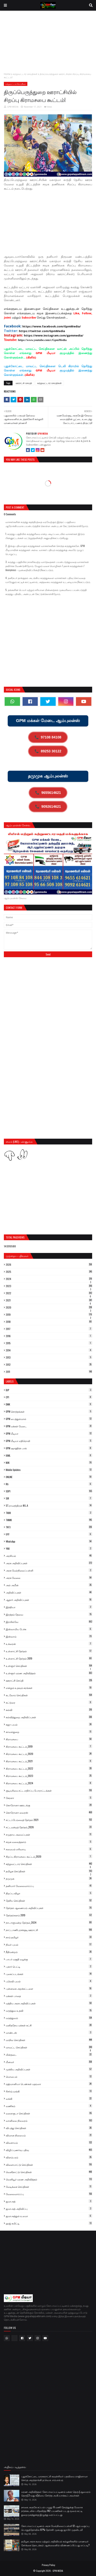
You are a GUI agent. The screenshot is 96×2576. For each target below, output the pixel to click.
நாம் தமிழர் (49, 1937)
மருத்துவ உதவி (49, 2010)
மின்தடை (49, 2054)
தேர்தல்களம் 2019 (49, 1915)
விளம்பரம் (49, 2157)
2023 (49, 1286)
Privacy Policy (48, 2565)
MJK (49, 1463)
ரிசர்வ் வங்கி (49, 2091)
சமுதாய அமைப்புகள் (49, 1834)
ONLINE (49, 1477)
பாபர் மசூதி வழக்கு (49, 1959)
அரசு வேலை (49, 1578)
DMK (49, 1404)
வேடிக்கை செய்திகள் (49, 2187)
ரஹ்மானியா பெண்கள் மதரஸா (49, 2084)
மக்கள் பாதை (49, 1996)
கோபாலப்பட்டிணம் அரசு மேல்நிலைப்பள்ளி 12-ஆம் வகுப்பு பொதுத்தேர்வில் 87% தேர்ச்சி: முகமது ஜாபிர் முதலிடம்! (55, 2528)
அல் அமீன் (49, 1585)
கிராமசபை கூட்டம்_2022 (49, 1768)
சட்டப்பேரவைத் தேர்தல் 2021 (49, 1820)
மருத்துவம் (49, 2018)
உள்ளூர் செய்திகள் (49, 1666)
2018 (49, 1322)
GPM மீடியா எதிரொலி (49, 1441)
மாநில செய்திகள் (49, 2040)
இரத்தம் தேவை (49, 1614)
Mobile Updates (49, 1470)
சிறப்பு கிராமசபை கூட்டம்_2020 (49, 1856)
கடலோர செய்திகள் (49, 1695)
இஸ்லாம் (49, 1636)
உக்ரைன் (49, 1644)
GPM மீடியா (49, 1433)
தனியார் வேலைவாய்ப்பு (49, 1886)
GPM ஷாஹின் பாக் (49, 1448)
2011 (49, 1372)
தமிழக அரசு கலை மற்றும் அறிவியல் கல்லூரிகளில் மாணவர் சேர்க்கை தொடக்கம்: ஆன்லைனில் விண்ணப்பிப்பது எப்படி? (55, 2543)
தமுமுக (49, 1878)
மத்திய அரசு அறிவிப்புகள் (49, 2003)
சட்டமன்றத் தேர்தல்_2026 (49, 1827)
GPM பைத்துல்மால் (49, 1419)
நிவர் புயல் (49, 1944)
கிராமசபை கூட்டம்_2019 (49, 1746)
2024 (49, 1279)
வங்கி (49, 2098)
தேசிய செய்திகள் (49, 1900)
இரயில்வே (49, 1622)
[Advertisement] (48, 41)
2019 (49, 1314)
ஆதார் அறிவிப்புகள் (49, 1600)
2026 (49, 1264)
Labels (9, 1381)
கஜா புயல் (49, 1724)
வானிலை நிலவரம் (49, 2121)
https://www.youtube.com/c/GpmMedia (42, 340)
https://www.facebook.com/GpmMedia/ (51, 326)
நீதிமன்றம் (49, 1952)
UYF (49, 1534)
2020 (49, 1307)
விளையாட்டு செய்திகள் (49, 2165)
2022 (49, 1293)
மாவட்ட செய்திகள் (49, 2047)
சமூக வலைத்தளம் (49, 1842)
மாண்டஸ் (49, 2032)
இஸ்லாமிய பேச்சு (49, 1629)
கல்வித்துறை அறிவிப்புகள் (49, 1717)
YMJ (49, 1548)
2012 (49, 1364)
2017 (49, 1329)
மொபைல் (49, 2076)
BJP (49, 1390)
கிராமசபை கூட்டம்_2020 (49, 1754)
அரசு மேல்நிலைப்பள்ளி (49, 1570)
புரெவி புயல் (49, 1981)
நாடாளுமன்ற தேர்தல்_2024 (49, 1922)
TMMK (49, 1520)
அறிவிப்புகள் (49, 1592)
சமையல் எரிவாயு (49, 1849)
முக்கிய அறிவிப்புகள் (49, 2069)
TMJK (49, 1513)
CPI (49, 1397)
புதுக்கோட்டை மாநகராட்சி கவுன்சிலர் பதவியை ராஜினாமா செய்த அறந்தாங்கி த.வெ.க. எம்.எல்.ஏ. (54, 2478)
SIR (49, 1498)
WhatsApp (49, 1541)
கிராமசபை (49, 1739)
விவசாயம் (49, 2143)
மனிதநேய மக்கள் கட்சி (49, 2025)
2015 (49, 1343)
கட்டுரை (49, 1702)
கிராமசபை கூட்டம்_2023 (49, 1776)
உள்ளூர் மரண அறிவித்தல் (49, 1673)
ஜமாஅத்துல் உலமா (49, 2216)
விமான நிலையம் (49, 2135)
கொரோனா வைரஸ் (49, 1812)
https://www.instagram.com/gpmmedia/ (53, 335)
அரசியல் (49, 1556)
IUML (49, 1455)
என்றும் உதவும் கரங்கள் (49, 1688)
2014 (49, 1350)
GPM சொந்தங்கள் (49, 1411)
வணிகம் (49, 2106)
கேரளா (49, 1798)
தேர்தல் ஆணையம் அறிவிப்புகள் (49, 1908)
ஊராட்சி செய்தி (24, 383)
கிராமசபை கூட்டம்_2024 (49, 1783)
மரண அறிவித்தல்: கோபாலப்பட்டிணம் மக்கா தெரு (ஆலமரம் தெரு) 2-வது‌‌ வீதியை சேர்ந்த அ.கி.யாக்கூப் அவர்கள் (55, 2493)
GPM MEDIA (12, 106)
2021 (49, 1300)
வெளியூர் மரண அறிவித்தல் (49, 2179)
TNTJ (49, 1527)
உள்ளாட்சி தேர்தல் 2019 (49, 1658)
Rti (49, 1484)
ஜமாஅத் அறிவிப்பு (49, 2209)
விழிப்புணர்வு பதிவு (49, 2150)
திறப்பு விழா (49, 1893)
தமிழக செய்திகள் (49, 1871)
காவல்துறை (49, 1732)
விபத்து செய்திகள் (49, 2128)
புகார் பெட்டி (49, 1966)
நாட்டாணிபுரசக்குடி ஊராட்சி (49, 1930)
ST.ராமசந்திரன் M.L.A (49, 1505)
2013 (49, 1357)
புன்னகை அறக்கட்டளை (49, 1988)
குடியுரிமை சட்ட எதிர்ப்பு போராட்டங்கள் (49, 1790)
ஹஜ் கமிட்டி (49, 2223)
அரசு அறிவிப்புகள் (49, 1563)
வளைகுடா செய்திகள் (49, 2113)
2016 (49, 1336)
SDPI (49, 1491)
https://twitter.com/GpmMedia (42, 331)
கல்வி (49, 1710)
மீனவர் (49, 2062)
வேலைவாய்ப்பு (49, 2194)
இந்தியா (49, 1607)
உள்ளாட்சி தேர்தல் (49, 1651)
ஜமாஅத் (49, 2201)
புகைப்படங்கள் (49, 1974)
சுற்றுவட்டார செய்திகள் (25, 74)
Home (7, 74)
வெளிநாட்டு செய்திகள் (49, 2172)
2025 (49, 1272)
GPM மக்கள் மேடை (49, 1426)
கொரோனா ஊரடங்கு (49, 1805)
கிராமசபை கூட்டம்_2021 (49, 1761)
